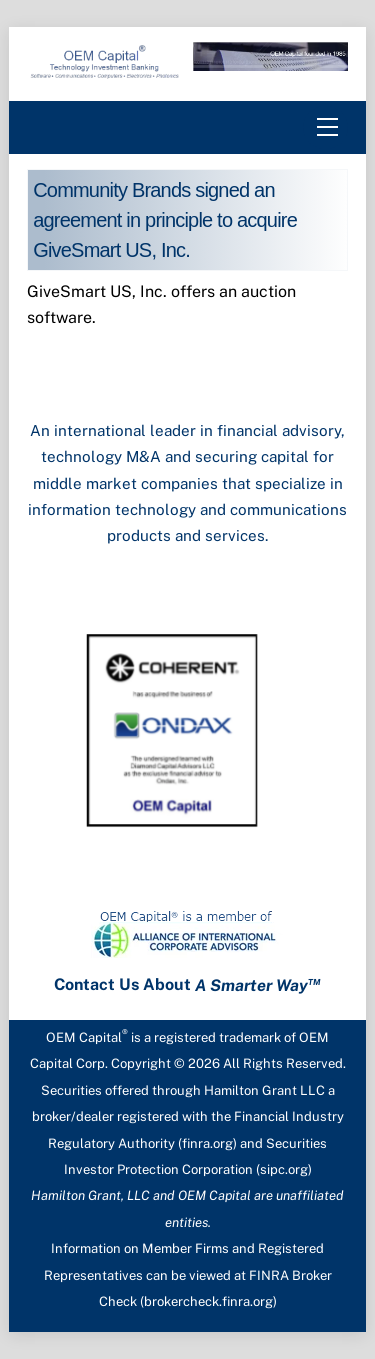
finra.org (207, 1143)
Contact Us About (187, 985)
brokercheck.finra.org (208, 1301)
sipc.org (284, 1169)
